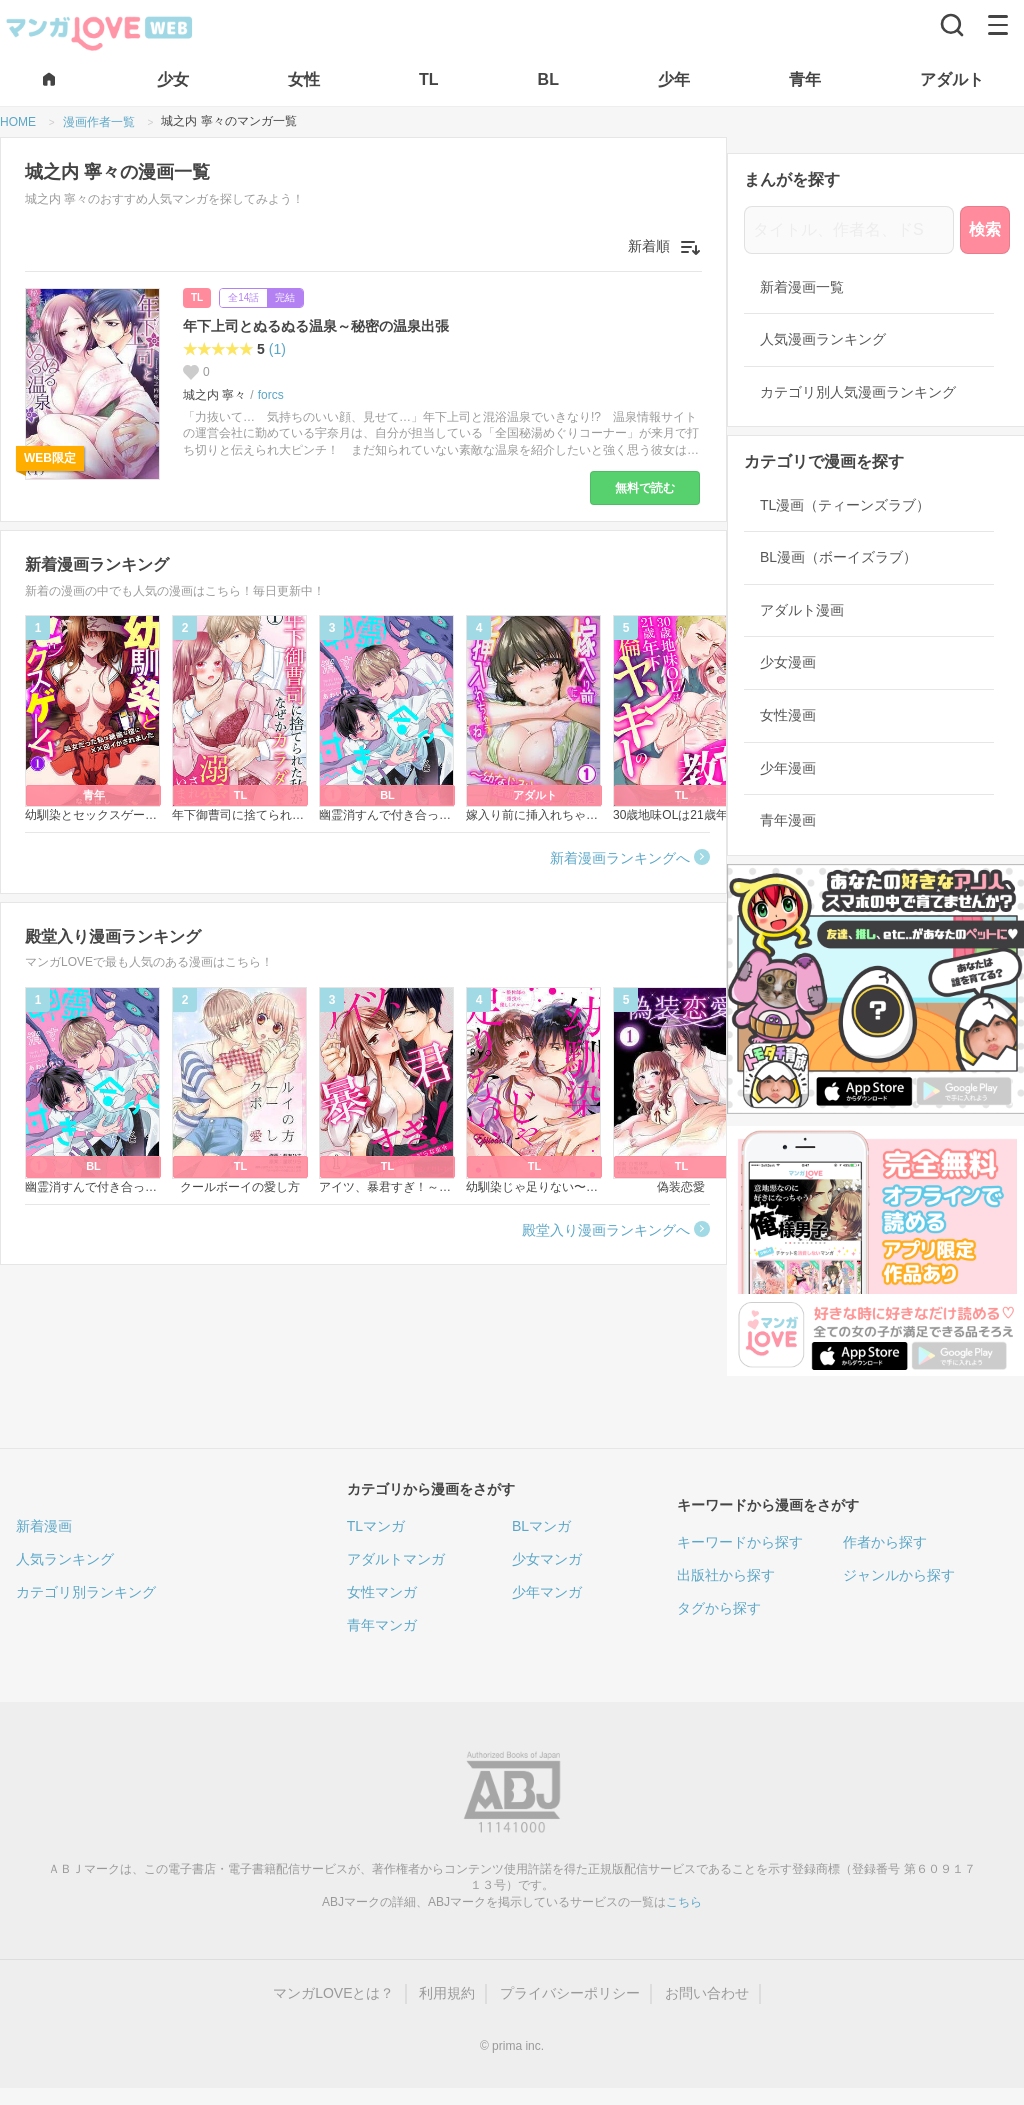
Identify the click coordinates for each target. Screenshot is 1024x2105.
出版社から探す (726, 1575)
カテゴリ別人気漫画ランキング (858, 392)
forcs (271, 395)
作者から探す (885, 1542)
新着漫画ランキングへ (620, 858)
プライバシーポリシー (570, 1993)
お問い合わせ (707, 1993)
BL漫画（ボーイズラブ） (838, 557)
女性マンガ (382, 1592)
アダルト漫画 (802, 610)
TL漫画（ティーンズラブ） (845, 505)
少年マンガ (547, 1592)
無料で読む (645, 488)
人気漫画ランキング (823, 339)
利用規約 (447, 1993)
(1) (277, 349)
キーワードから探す (740, 1542)
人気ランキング (65, 1559)
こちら (684, 1902)
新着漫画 (44, 1526)
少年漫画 (788, 768)
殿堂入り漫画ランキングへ (606, 1230)
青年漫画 (788, 820)
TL (197, 297)
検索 (985, 229)
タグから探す (719, 1608)
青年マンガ (382, 1625)
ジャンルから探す (899, 1575)
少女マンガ (547, 1559)
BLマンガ (541, 1526)
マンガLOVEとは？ (333, 1993)
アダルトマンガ (396, 1559)
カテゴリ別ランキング (86, 1592)
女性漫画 (788, 715)
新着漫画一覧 (802, 287)
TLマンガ (376, 1526)
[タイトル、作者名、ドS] (849, 230)
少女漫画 (788, 662)
